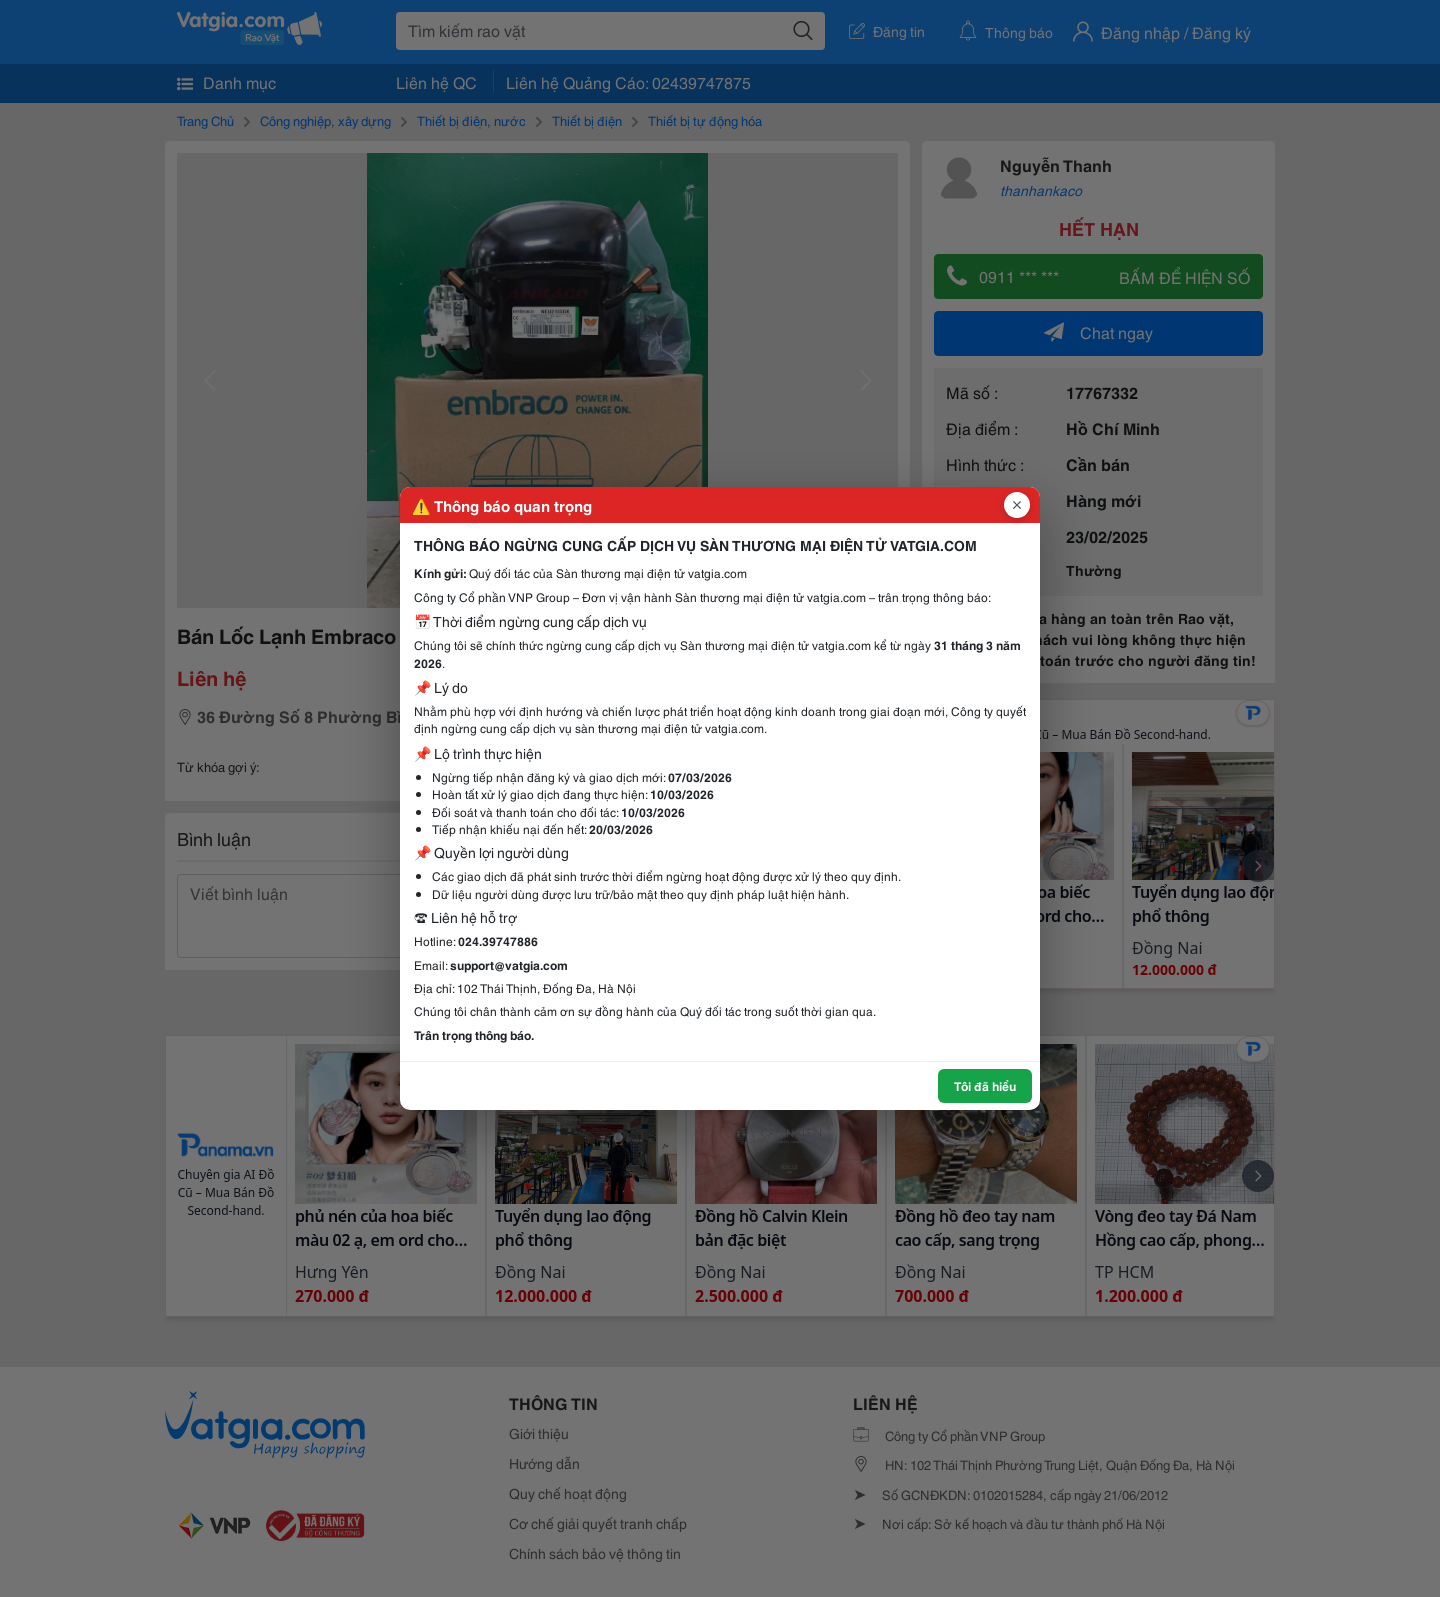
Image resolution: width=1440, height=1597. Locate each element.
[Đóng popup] (1017, 505)
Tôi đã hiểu (985, 1085)
